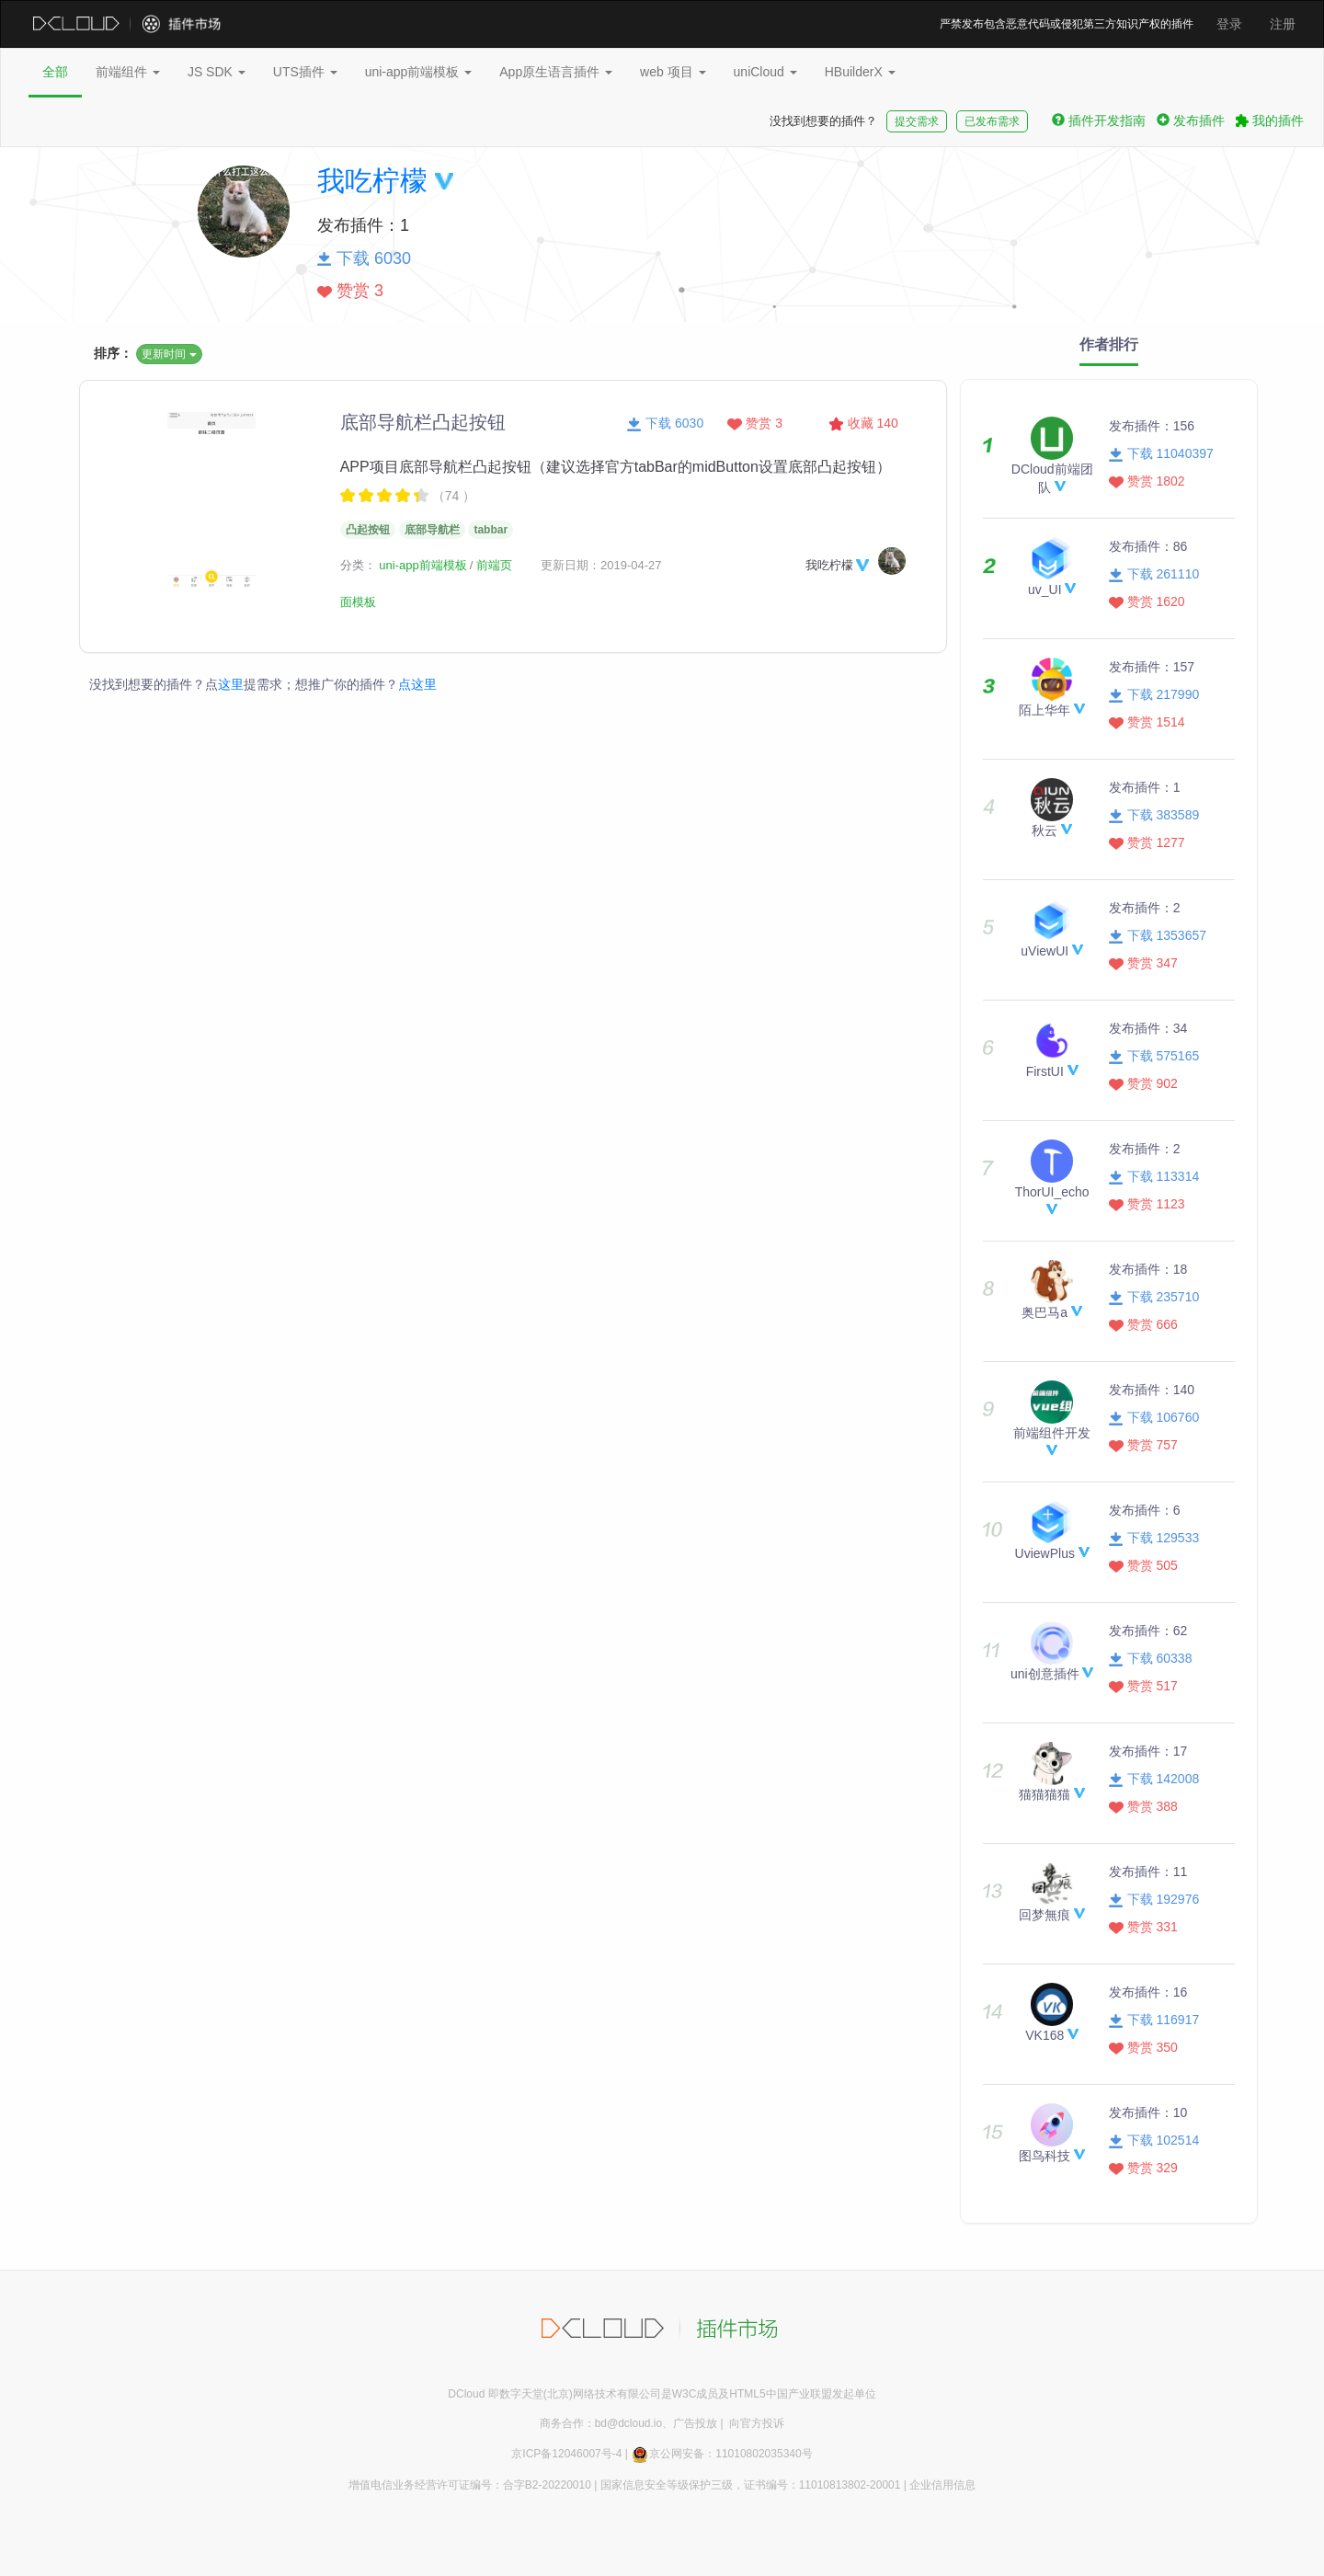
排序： (113, 353)
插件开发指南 (1099, 120)
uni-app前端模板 (419, 71)
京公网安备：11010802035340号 (721, 2453)
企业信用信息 (942, 2485)
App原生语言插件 (555, 71)
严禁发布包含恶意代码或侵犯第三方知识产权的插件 (1066, 23)
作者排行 (1108, 344)
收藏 (863, 423)
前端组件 (128, 71)
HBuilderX (860, 71)
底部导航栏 (432, 529)
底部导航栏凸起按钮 (423, 422)
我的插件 (1270, 120)
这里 (231, 684)
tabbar (491, 529)
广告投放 (695, 2423)
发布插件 (1191, 120)
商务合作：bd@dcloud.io (601, 2423)
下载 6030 (665, 423)
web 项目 (672, 71)
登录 (1229, 24)
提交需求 (917, 121)
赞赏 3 (754, 423)
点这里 (417, 684)
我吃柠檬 (372, 181)
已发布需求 (992, 121)
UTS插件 (305, 71)
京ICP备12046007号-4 (566, 2453)
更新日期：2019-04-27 (601, 565)
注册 (1282, 24)
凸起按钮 (368, 529)
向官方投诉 (756, 2423)
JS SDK (216, 71)
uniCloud (765, 71)
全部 (55, 71)
